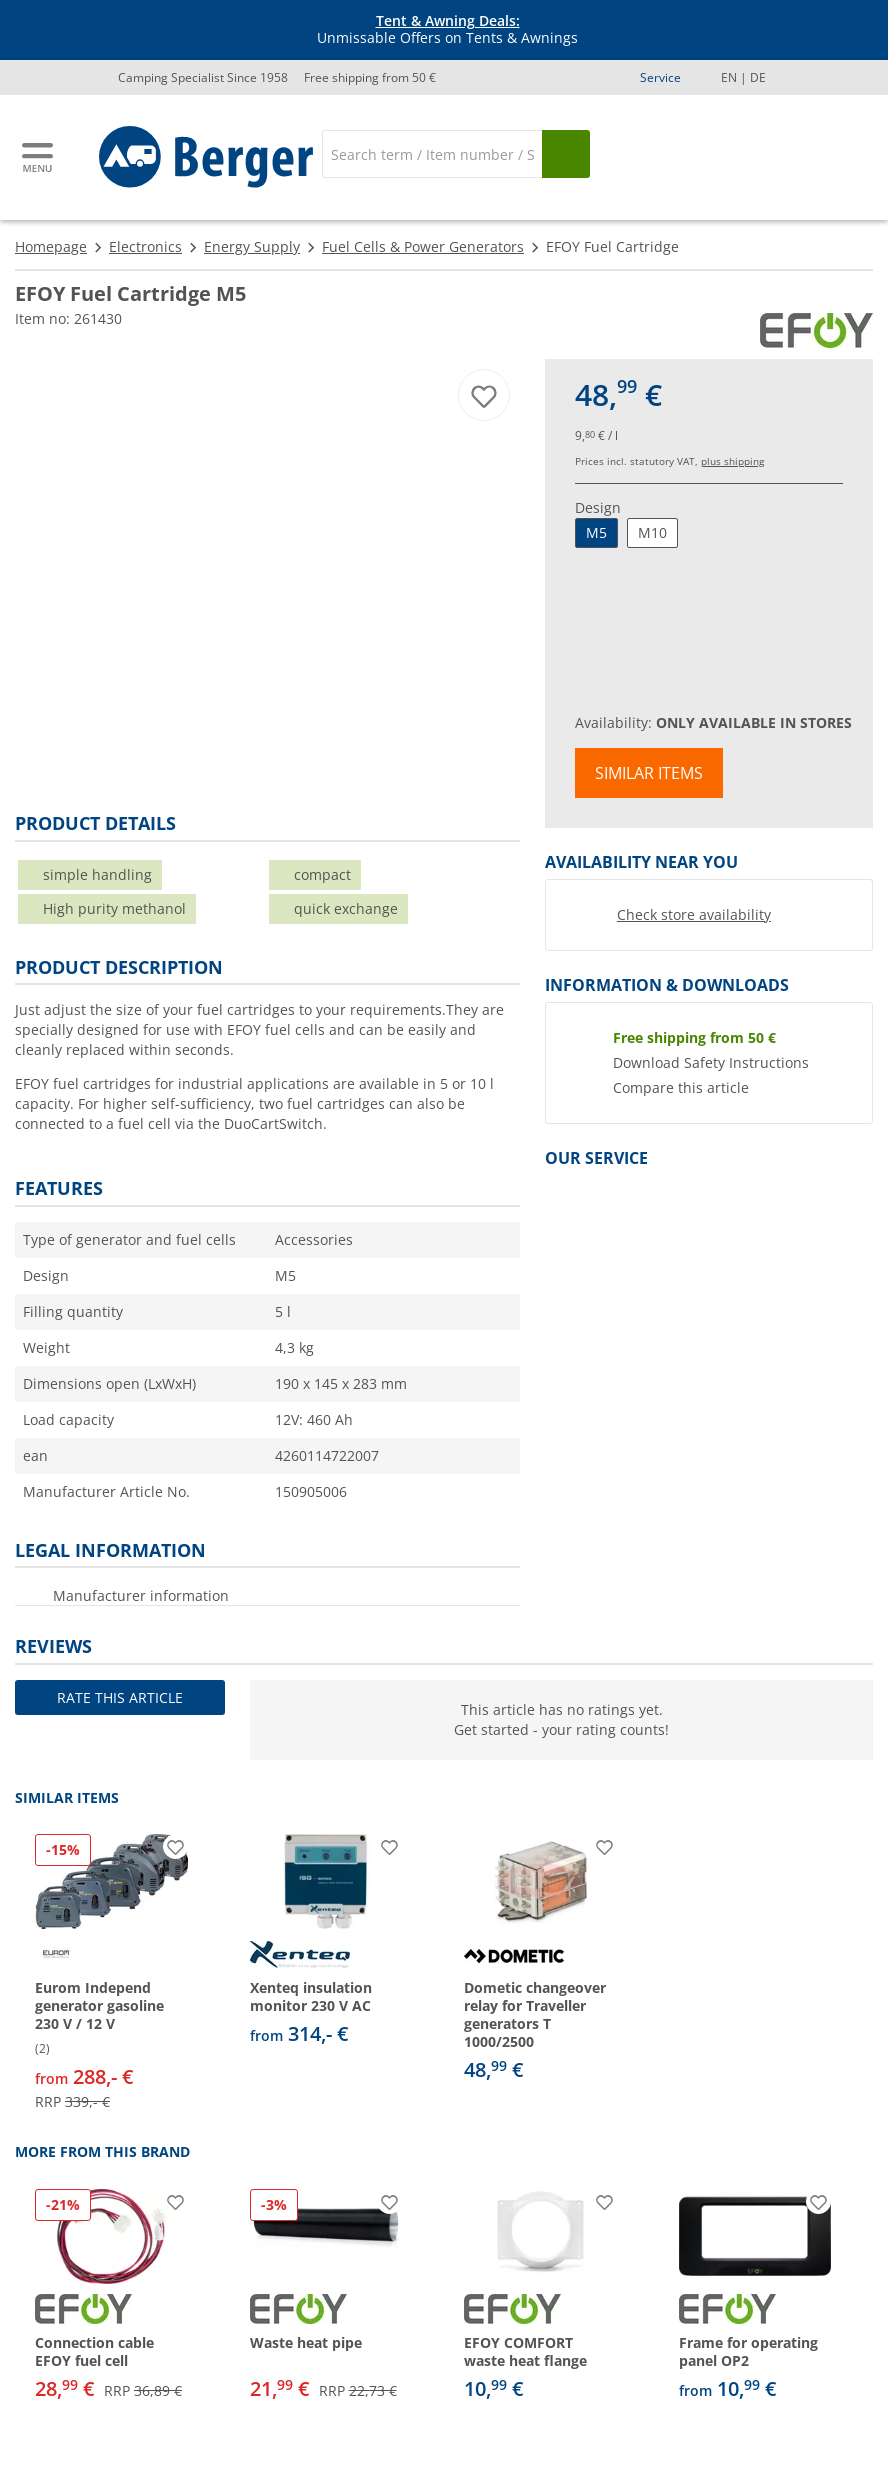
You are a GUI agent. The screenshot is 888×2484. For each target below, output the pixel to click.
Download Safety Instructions (711, 1063)
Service (660, 77)
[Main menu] (39, 157)
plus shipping (732, 461)
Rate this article (120, 1697)
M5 (596, 532)
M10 (652, 532)
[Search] (432, 154)
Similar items (649, 773)
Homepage (51, 246)
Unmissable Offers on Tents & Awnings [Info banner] (447, 30)
